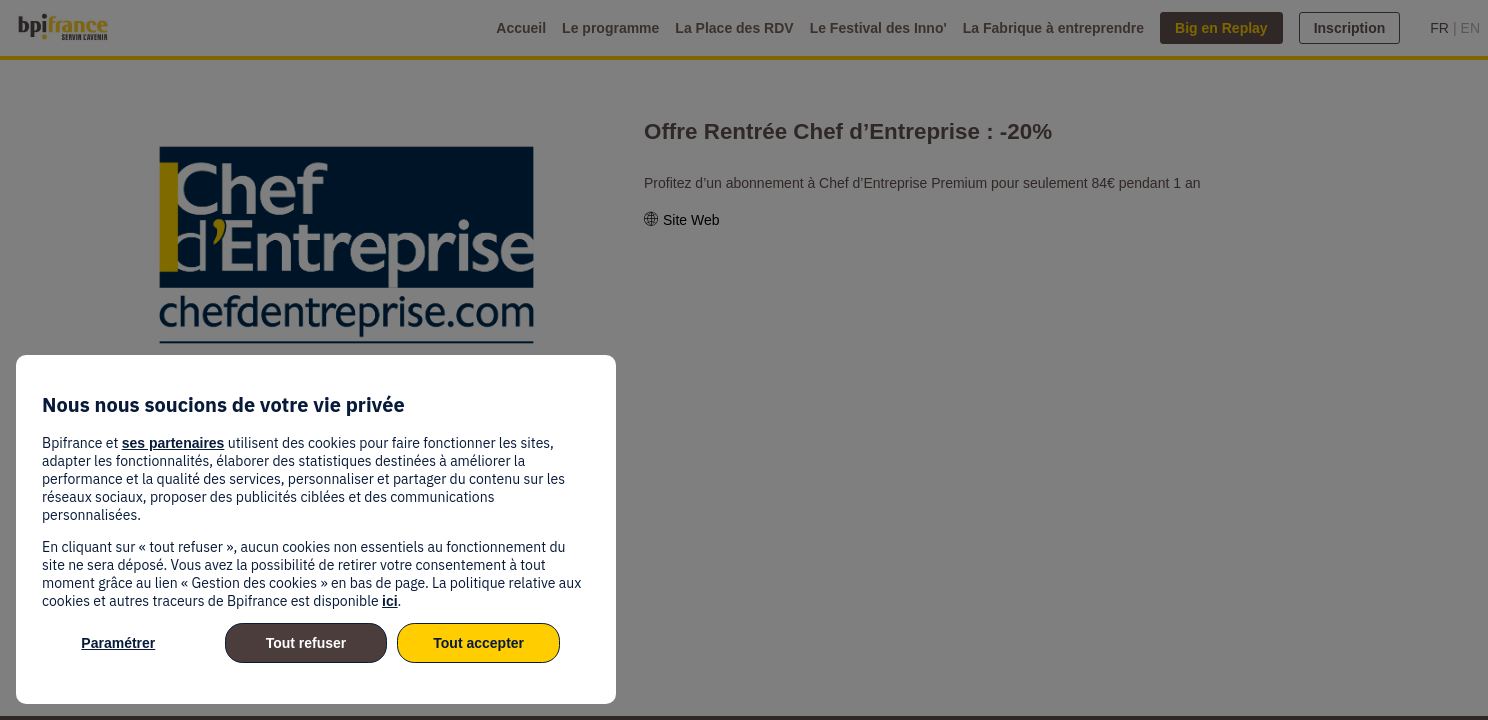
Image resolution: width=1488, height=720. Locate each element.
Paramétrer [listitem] (118, 643)
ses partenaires (173, 443)
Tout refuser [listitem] (306, 643)
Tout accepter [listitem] (478, 643)
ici (390, 601)
